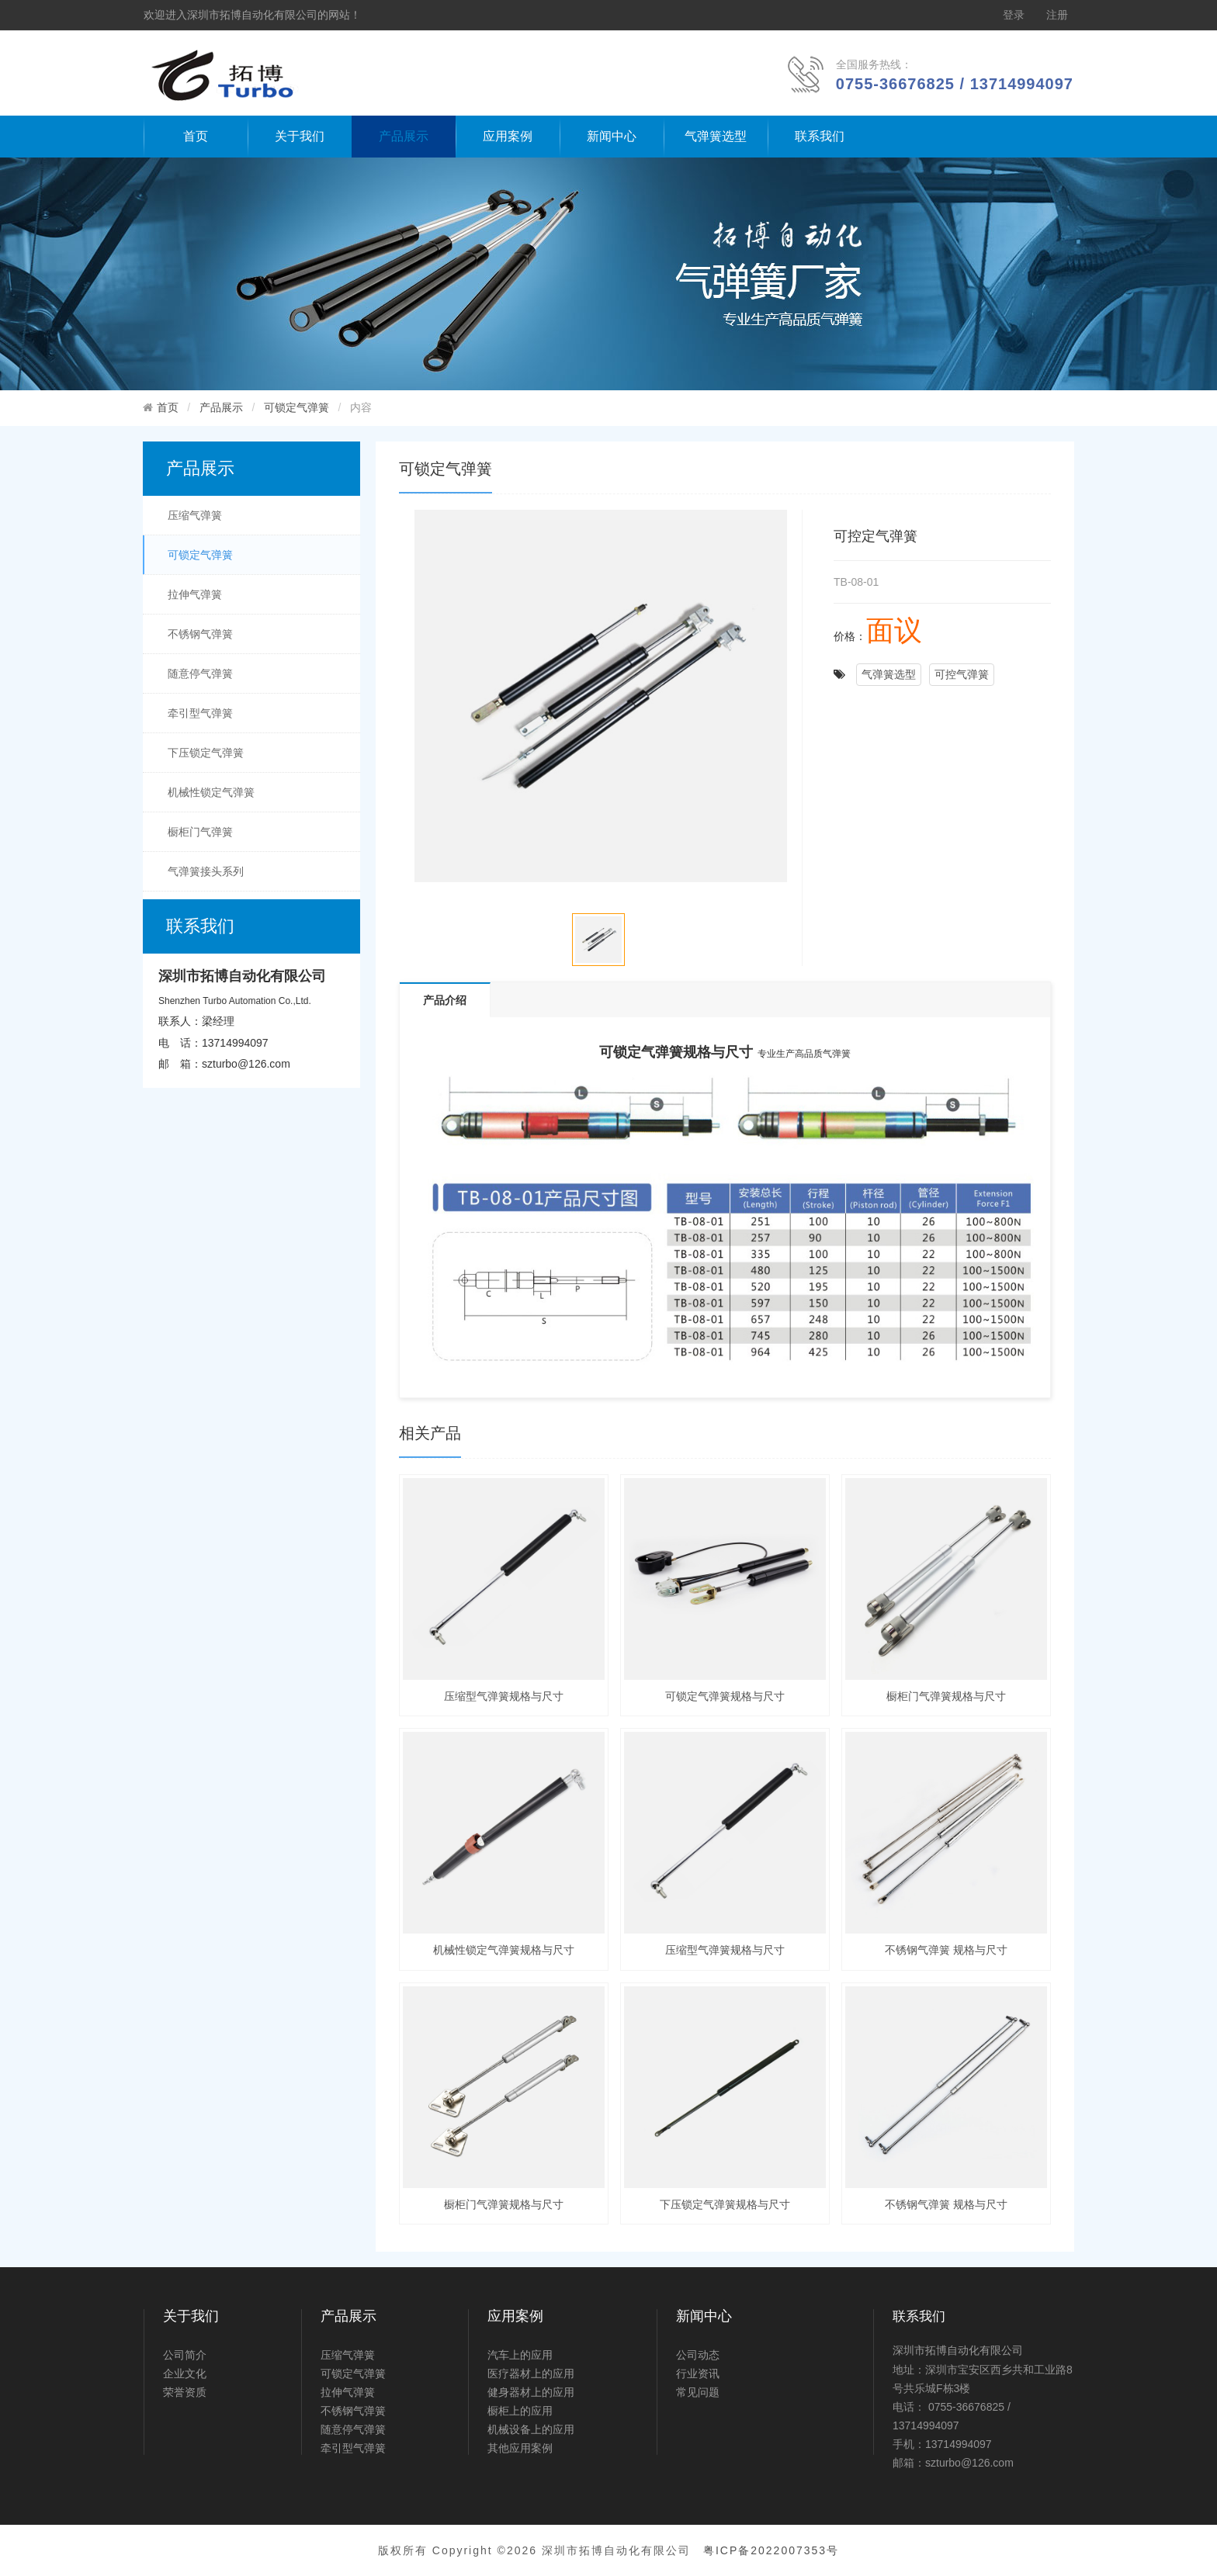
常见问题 (697, 2392)
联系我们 (819, 136)
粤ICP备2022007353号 (771, 2550)
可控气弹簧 (961, 674)
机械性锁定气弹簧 (211, 792)
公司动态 (697, 2355)
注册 (1057, 15)
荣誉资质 (184, 2392)
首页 (195, 136)
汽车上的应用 (520, 2355)
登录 (1014, 15)
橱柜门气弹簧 (200, 832)
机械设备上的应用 (530, 2429)
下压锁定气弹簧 (206, 752)
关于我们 (299, 136)
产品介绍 (444, 1000)
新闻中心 (611, 136)
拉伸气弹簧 (195, 594)
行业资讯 (697, 2373)
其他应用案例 (520, 2448)
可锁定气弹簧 (296, 407)
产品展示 (403, 136)
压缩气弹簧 (195, 515)
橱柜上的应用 (520, 2411)
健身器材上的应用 (530, 2392)
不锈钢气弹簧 (200, 634)
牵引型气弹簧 (200, 713)
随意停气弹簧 (200, 673)
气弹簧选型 (716, 136)
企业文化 (184, 2373)
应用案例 (507, 136)
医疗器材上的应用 (530, 2373)
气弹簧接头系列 (206, 871)
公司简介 (184, 2355)
